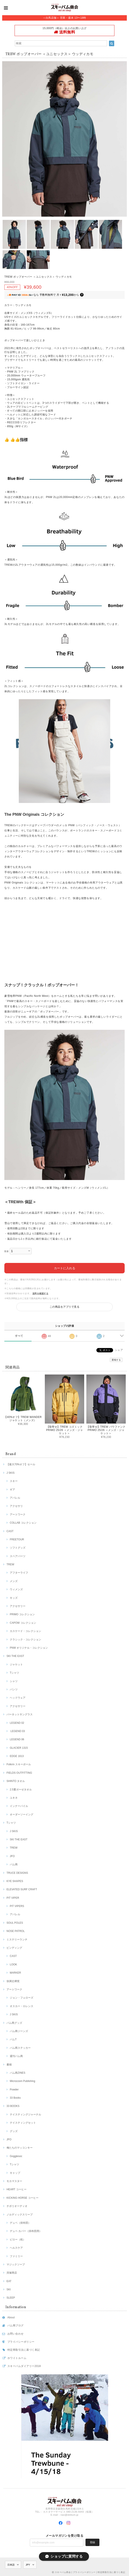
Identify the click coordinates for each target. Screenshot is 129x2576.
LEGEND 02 (17, 1722)
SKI (9, 2289)
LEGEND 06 (17, 1739)
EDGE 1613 (17, 1756)
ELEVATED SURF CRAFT (22, 1889)
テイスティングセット (23, 2122)
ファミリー (16, 2256)
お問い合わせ (15, 2333)
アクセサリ (16, 1506)
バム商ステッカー (20, 2047)
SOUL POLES (15, 1922)
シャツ (14, 1681)
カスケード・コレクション (25, 1631)
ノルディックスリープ (20, 2214)
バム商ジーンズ (19, 2031)
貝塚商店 (12, 2272)
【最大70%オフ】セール (21, 1464)
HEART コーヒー (17, 2189)
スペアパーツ (17, 1556)
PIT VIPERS (17, 1906)
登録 (92, 2542)
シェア (119, 1349)
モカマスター (14, 2181)
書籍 (9, 2064)
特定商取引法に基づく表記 (23, 2349)
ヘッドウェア (17, 1697)
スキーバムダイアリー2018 (24, 2366)
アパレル (15, 1497)
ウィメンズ (16, 1589)
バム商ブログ (15, 2325)
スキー (14, 1481)
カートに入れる (64, 1268)
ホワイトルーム (16, 2358)
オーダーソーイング (21, 1814)
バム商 (14, 1864)
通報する (116, 1360)
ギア (12, 1489)
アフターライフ (19, 1572)
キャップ (15, 2172)
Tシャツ (14, 1672)
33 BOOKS (13, 2106)
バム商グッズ (14, 2022)
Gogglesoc (16, 2156)
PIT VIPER (13, 1897)
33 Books (15, 2097)
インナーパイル (19, 1806)
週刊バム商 (16, 2056)
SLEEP (11, 2297)
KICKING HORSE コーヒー (23, 2197)
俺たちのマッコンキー (20, 2147)
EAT (9, 2281)
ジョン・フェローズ (21, 1997)
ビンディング (14, 1947)
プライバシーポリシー (21, 2341)
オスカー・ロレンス (21, 2006)
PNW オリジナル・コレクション (29, 1647)
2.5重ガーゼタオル (21, 1789)
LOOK (13, 1964)
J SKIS (11, 1472)
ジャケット (16, 1664)
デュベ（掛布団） (20, 2222)
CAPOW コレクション (23, 1622)
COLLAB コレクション (23, 1522)
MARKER (15, 1972)
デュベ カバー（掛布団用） (26, 2231)
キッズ (14, 1597)
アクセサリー (17, 1606)
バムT (13, 2039)
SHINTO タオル (16, 1781)
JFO (12, 1856)
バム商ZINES (17, 2072)
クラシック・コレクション (25, 1639)
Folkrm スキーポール (19, 1764)
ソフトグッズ (17, 1547)
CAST (10, 1531)
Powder (14, 2089)
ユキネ (14, 1797)
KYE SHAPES (15, 1881)
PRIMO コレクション (22, 1614)
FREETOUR (17, 1539)
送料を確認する (40, 1293)
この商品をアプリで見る (64, 1306)
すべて (19, 1336)
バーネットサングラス (20, 1714)
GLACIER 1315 (19, 1747)
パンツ (14, 1689)
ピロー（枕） (17, 2239)
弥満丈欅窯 (13, 1981)
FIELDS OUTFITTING (19, 1772)
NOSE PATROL (16, 1931)
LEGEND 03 (17, 1731)
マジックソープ (16, 2264)
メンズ (14, 1581)
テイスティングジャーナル (25, 2114)
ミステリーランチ (17, 1939)
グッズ (14, 2131)
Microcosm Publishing (22, 2081)
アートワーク (17, 1514)
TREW (10, 1564)
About (11, 2317)
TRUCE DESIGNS (17, 1872)
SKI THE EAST (15, 1656)
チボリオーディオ (17, 2206)
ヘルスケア (16, 2247)
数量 (6, 1251)
